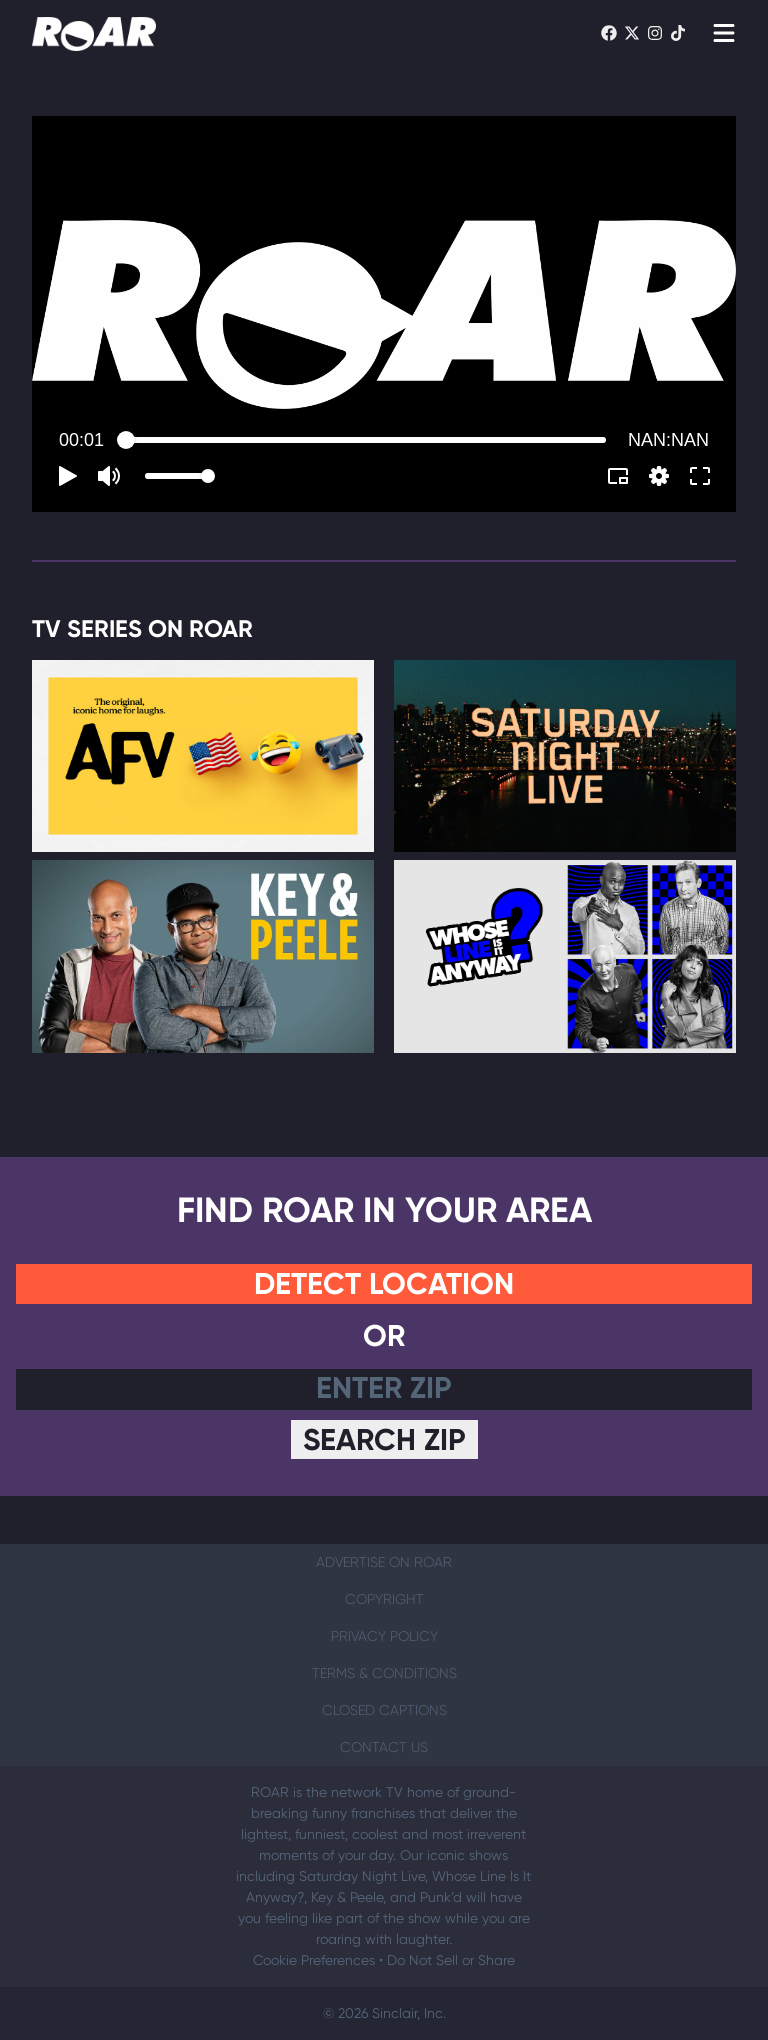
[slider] (366, 440)
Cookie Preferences (314, 1960)
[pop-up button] (659, 476)
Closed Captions (384, 1710)
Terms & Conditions (384, 1673)
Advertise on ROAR (384, 1562)
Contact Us (384, 1747)
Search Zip (384, 1440)
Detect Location (384, 1284)
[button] (390, 320)
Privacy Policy (384, 1636)
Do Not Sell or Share (451, 1960)
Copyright (384, 1599)
